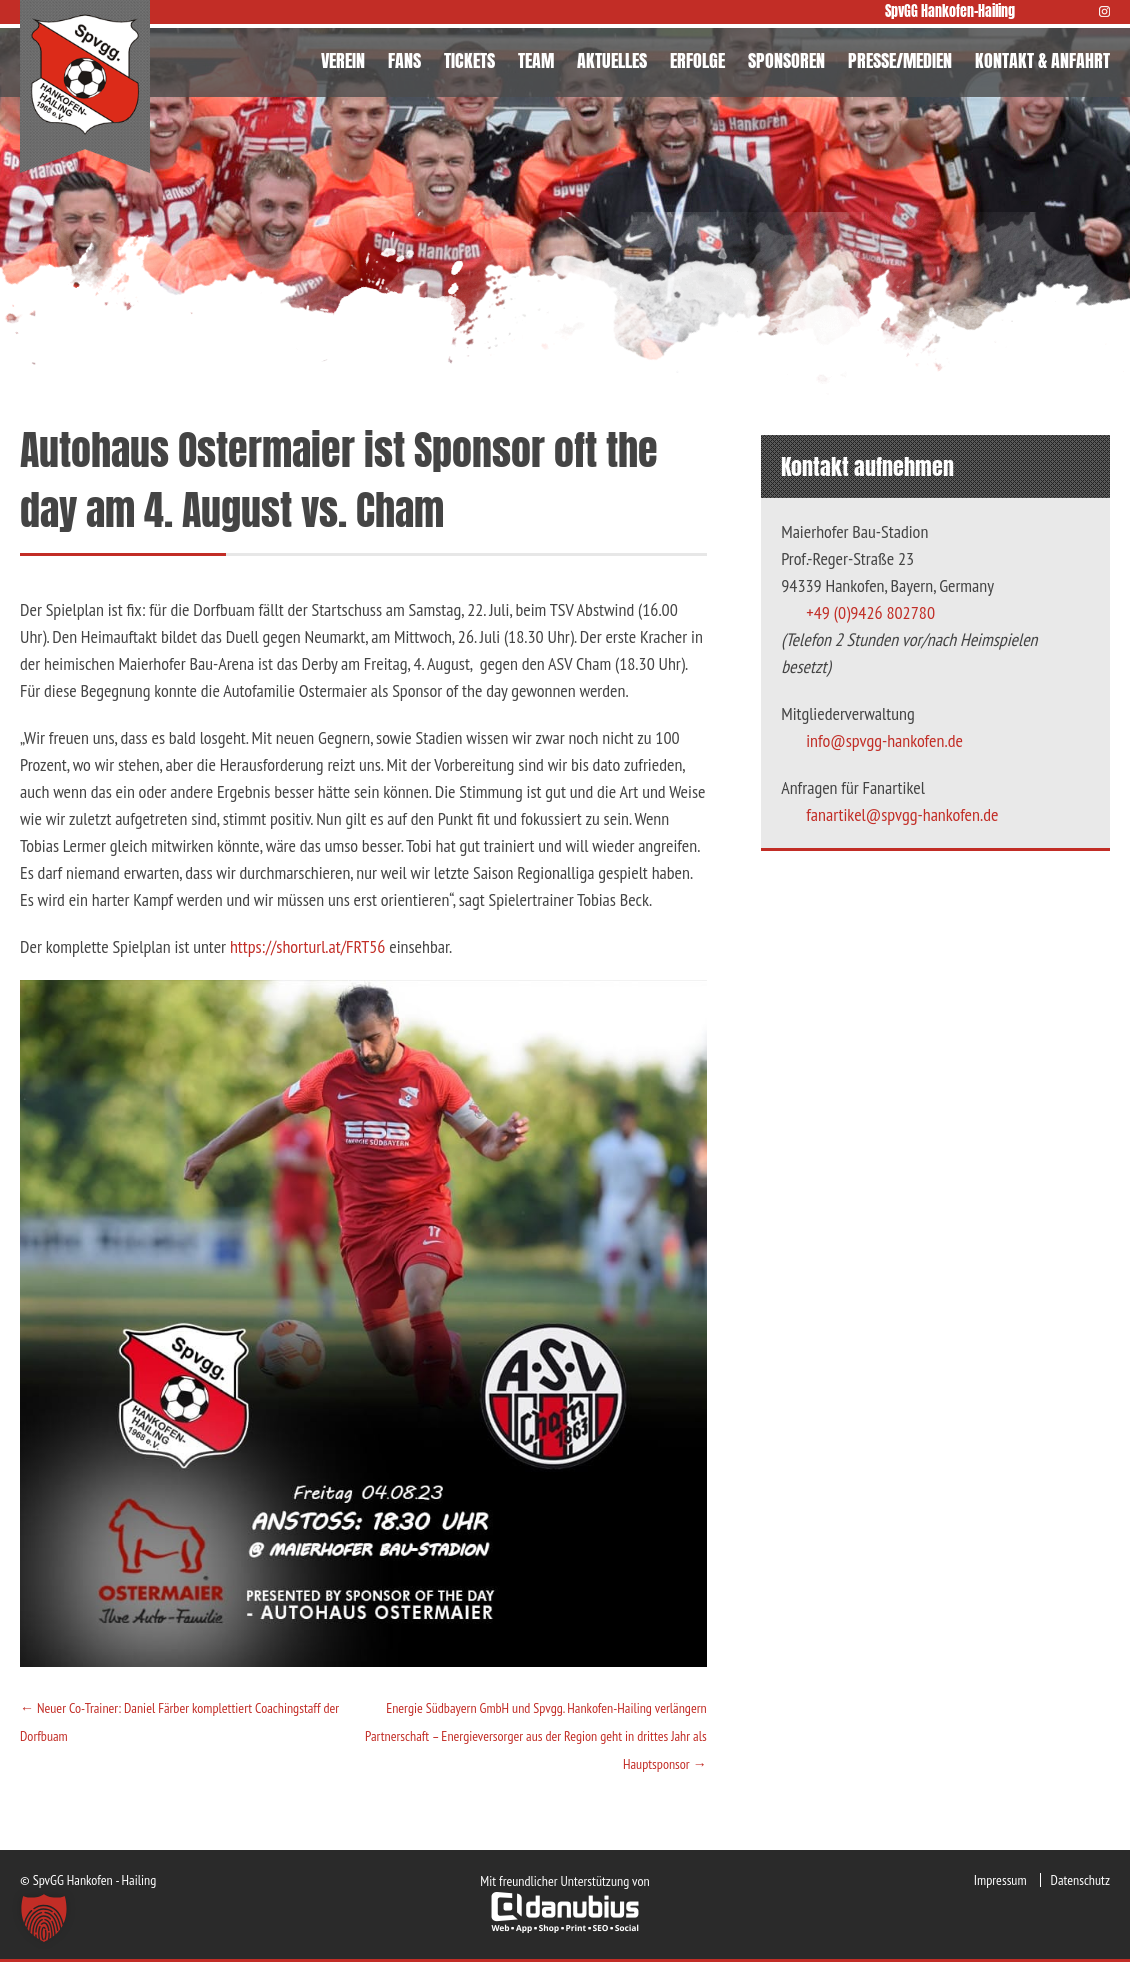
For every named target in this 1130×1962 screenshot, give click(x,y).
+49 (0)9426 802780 (870, 612)
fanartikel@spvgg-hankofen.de (902, 814)
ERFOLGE (697, 60)
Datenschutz (1080, 1880)
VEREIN (343, 60)
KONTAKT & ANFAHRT (1042, 60)
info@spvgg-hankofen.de (884, 740)
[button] (44, 1918)
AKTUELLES (612, 60)
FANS (404, 60)
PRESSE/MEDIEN (900, 60)
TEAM (536, 60)
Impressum (1000, 1880)
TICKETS (469, 60)
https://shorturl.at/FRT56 (308, 946)
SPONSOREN (786, 60)
